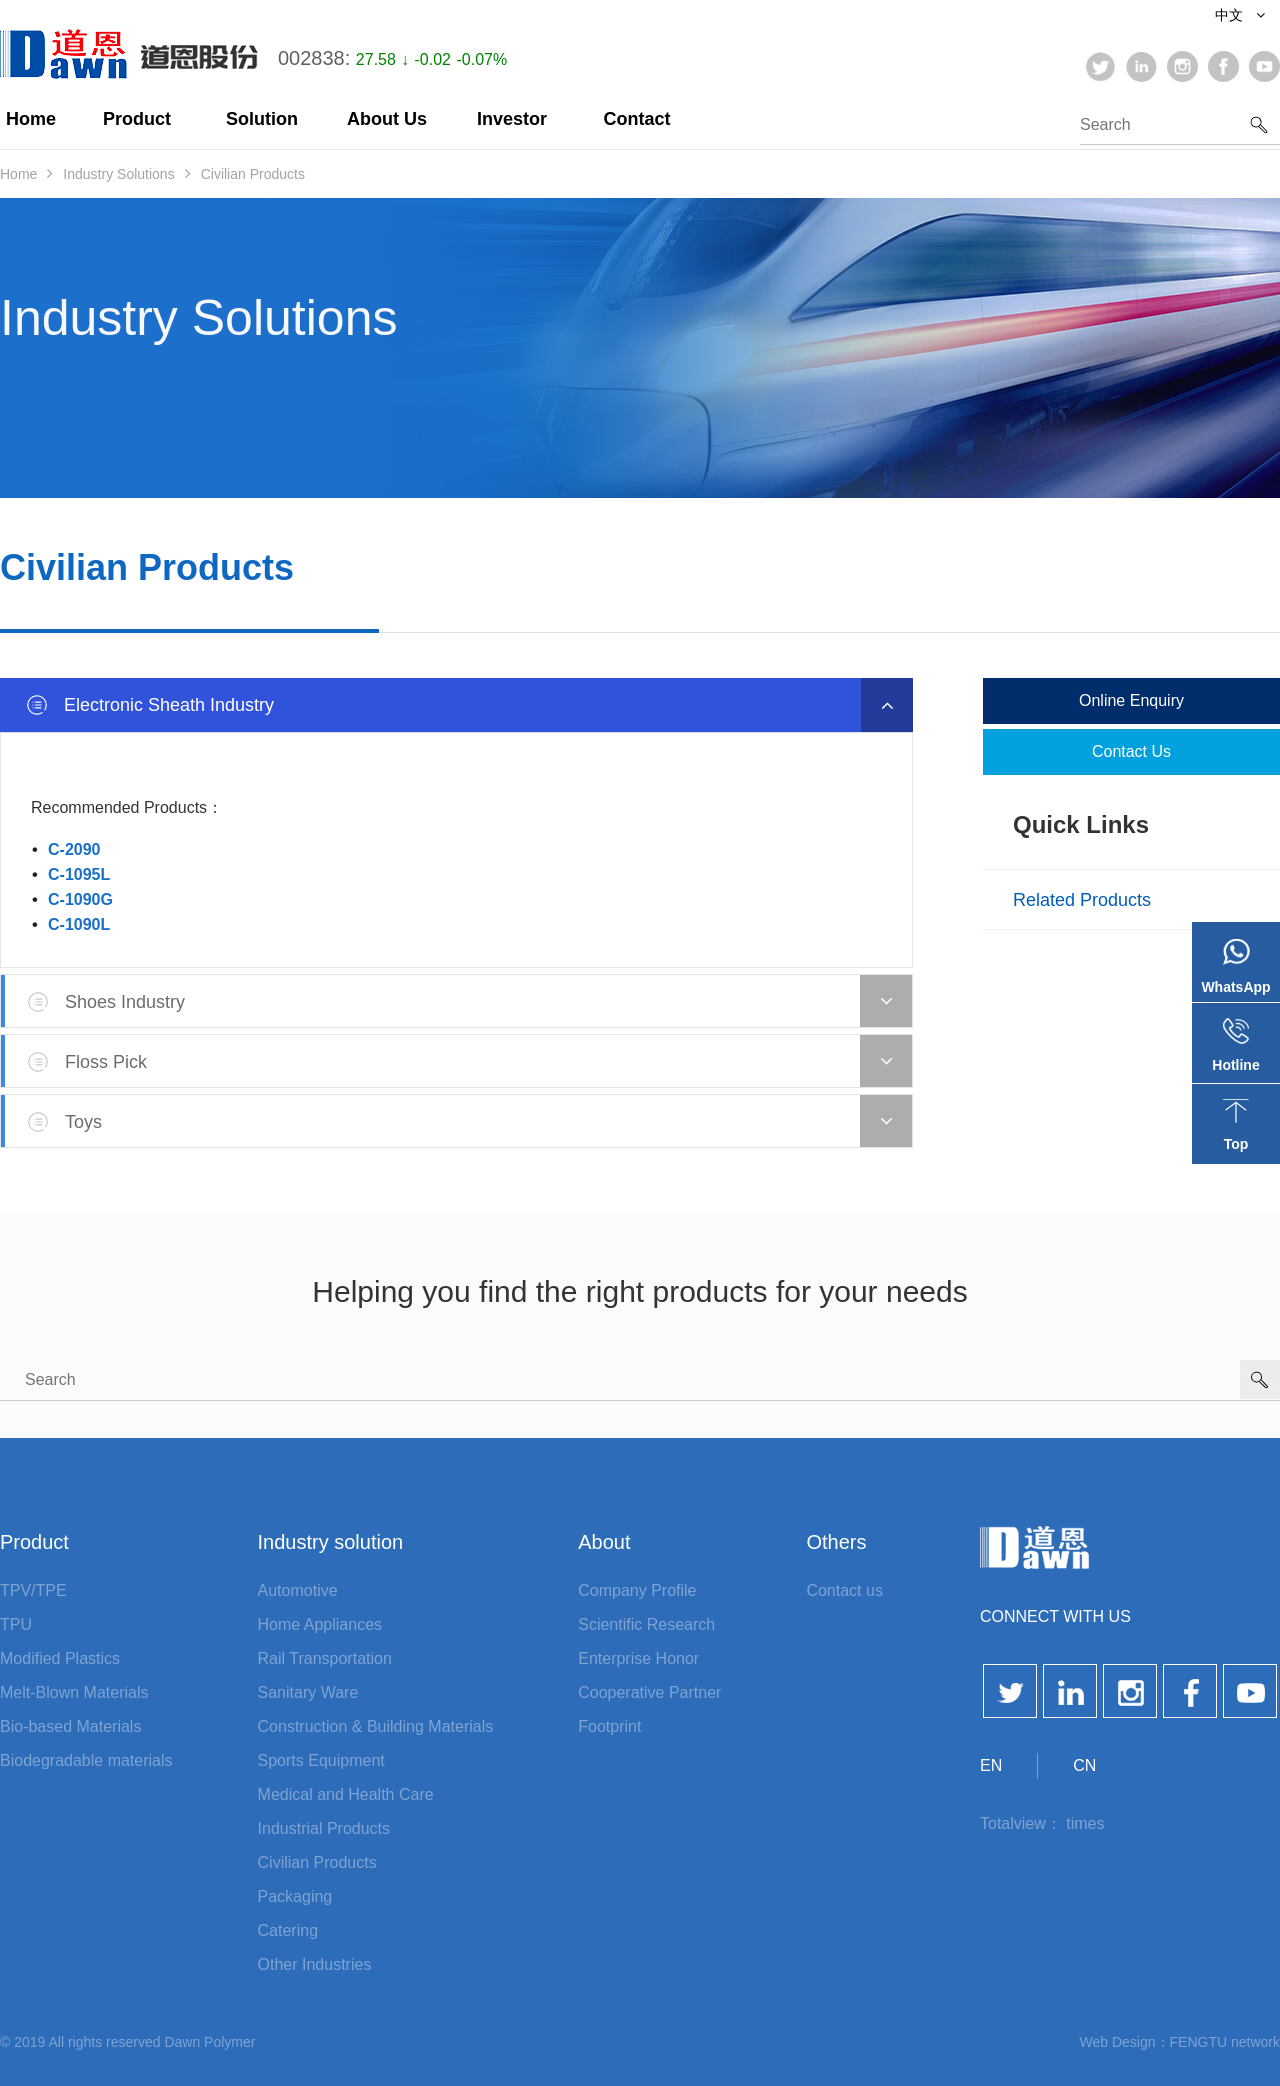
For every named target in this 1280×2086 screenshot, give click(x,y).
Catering (288, 1930)
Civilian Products (253, 174)
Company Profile (637, 1590)
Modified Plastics (60, 1658)
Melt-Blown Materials (74, 1692)
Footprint (609, 1726)
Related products (1082, 900)
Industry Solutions (118, 174)
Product (137, 119)
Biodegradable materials (86, 1760)
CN (1084, 1765)
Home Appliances (320, 1624)
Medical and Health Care (346, 1794)
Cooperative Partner (649, 1692)
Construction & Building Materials (376, 1726)
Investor (512, 119)
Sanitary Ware (308, 1692)
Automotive (298, 1590)
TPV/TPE (33, 1590)
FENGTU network (1225, 2042)
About (604, 1542)
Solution (262, 119)
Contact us (1131, 751)
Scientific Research (646, 1624)
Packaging (295, 1896)
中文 (1240, 15)
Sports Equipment (321, 1760)
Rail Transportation (325, 1658)
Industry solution (331, 1542)
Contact (637, 119)
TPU (16, 1624)
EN (991, 1765)
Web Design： (1125, 2042)
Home (31, 119)
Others (836, 1542)
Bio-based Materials (70, 1726)
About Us (387, 119)
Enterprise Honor (638, 1658)
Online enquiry (1131, 700)
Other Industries (315, 1964)
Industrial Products (324, 1828)
